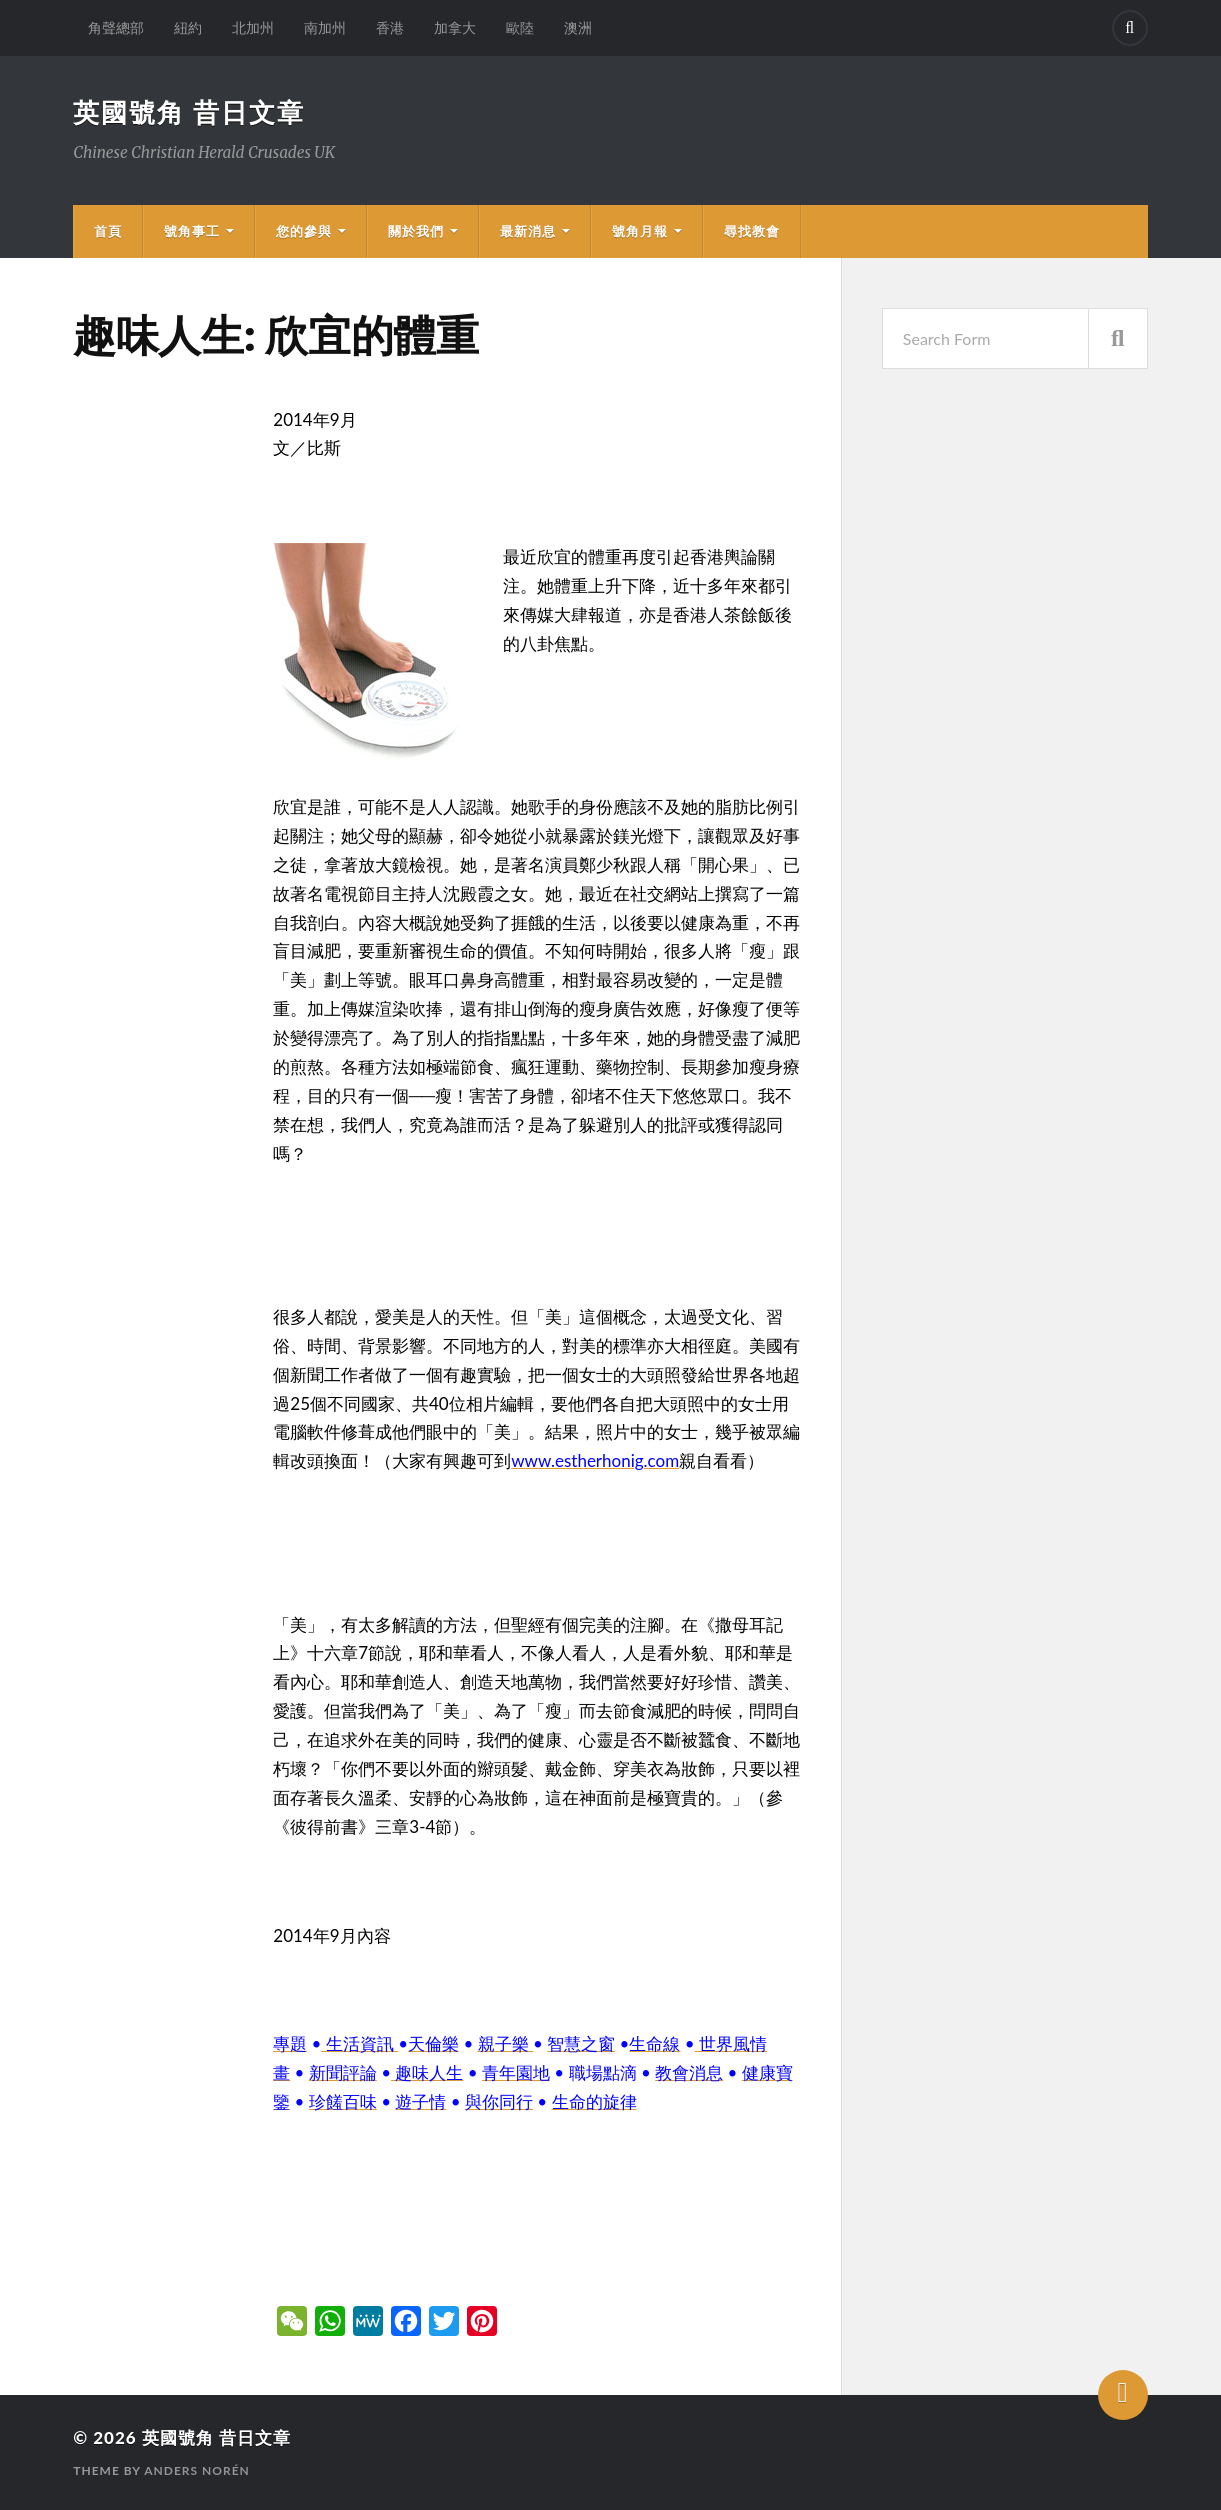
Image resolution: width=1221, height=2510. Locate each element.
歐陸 (520, 27)
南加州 (325, 27)
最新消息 (528, 231)
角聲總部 (116, 27)
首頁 (108, 231)
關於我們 (416, 231)
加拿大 (455, 27)
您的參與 (304, 231)
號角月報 (640, 231)
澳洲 (578, 27)
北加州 (253, 27)
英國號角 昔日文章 (189, 112)
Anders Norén (197, 2470)
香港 (390, 27)
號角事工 (192, 231)
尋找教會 (752, 231)
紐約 (188, 27)
